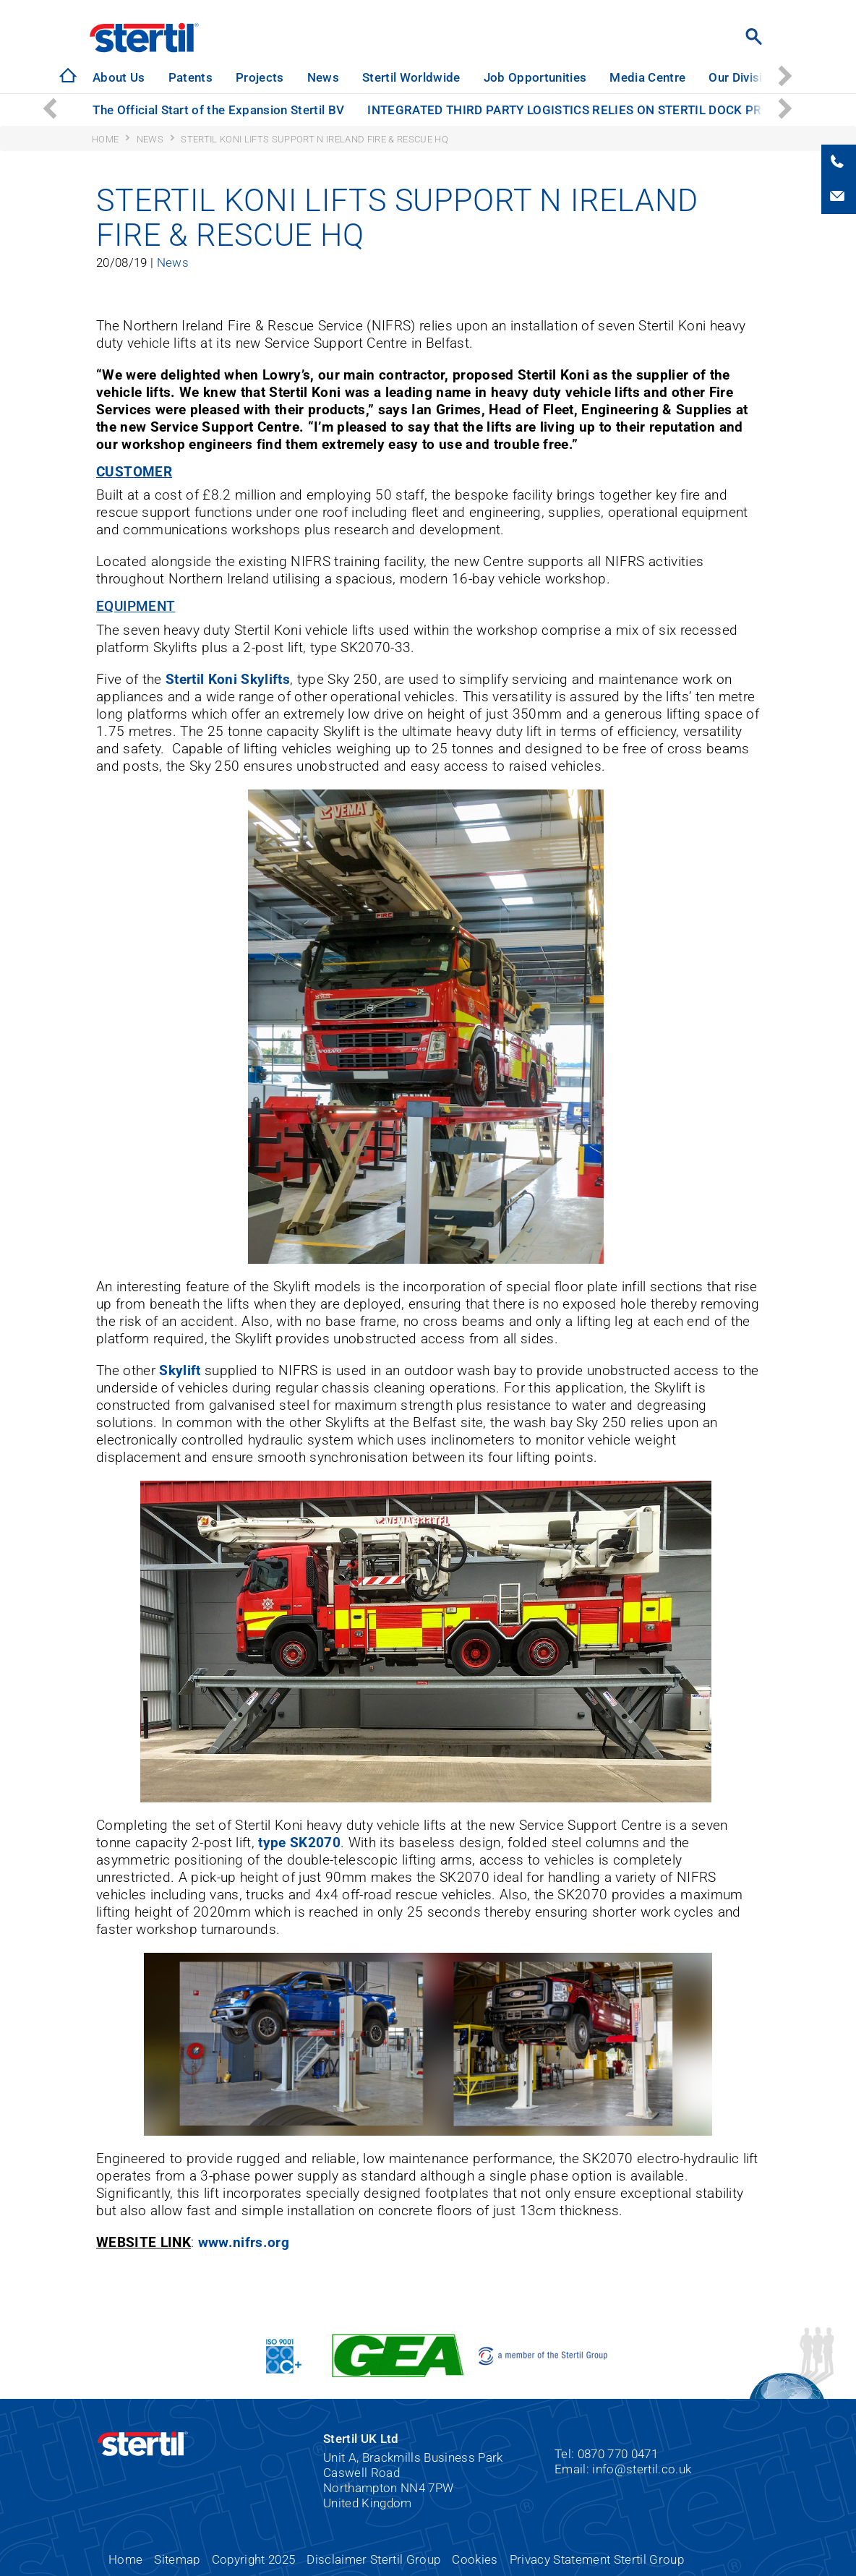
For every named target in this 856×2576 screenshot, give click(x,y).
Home (125, 2559)
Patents (190, 77)
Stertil (144, 38)
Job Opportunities (535, 77)
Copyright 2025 (254, 2559)
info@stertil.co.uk (641, 2469)
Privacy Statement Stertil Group (597, 2559)
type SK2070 (299, 1842)
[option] (119, 77)
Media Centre (647, 77)
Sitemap (177, 2559)
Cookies (474, 2559)
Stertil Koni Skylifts (228, 679)
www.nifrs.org (243, 2242)
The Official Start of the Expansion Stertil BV (218, 110)
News (323, 77)
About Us (119, 77)
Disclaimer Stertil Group (373, 2559)
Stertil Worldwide (411, 77)
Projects (260, 77)
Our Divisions (746, 77)
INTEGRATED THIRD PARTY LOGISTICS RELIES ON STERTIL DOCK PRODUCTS (588, 110)
